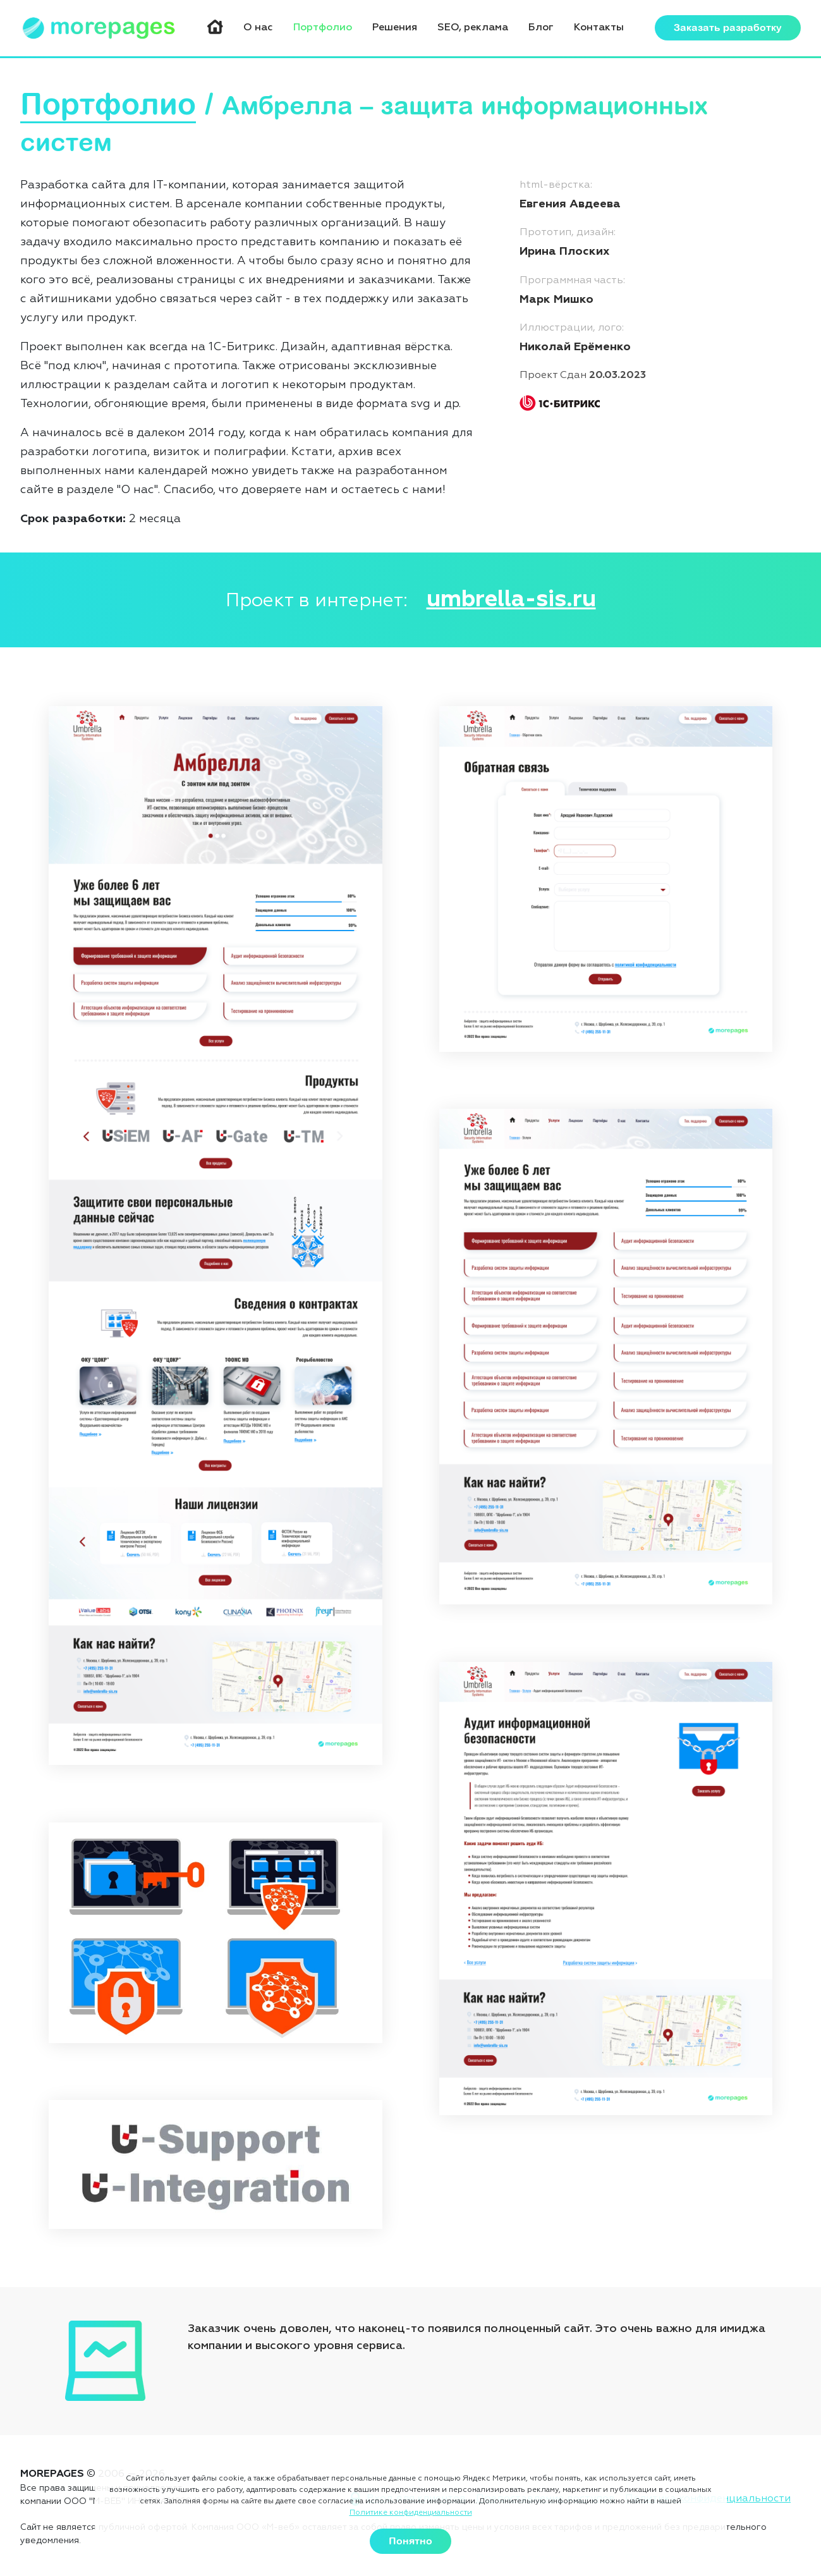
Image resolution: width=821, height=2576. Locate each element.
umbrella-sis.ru (511, 600)
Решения (394, 28)
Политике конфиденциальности (411, 2513)
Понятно (410, 2541)
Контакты (599, 28)
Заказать (728, 27)
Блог (541, 28)
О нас (258, 28)
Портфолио (322, 28)
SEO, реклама (472, 28)
